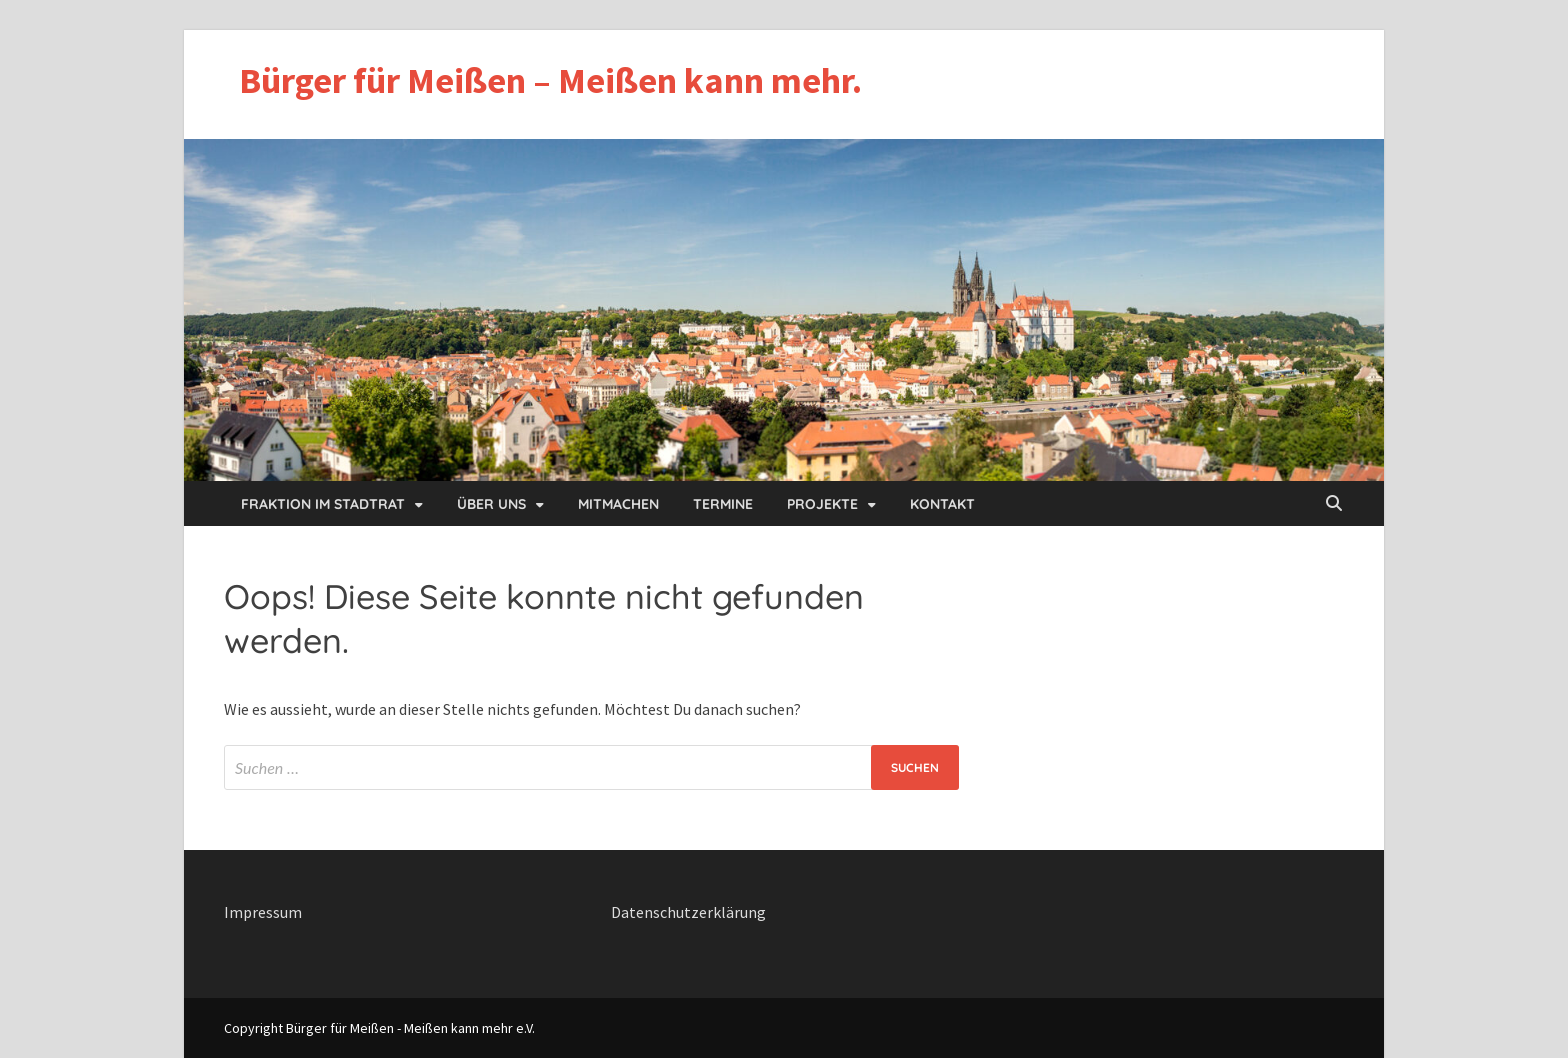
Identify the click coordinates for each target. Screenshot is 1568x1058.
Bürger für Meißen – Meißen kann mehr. (550, 80)
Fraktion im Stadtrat (323, 504)
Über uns (491, 504)
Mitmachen (618, 504)
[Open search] (1334, 504)
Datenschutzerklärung (688, 912)
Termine (723, 504)
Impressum (263, 912)
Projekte (822, 504)
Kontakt (942, 504)
